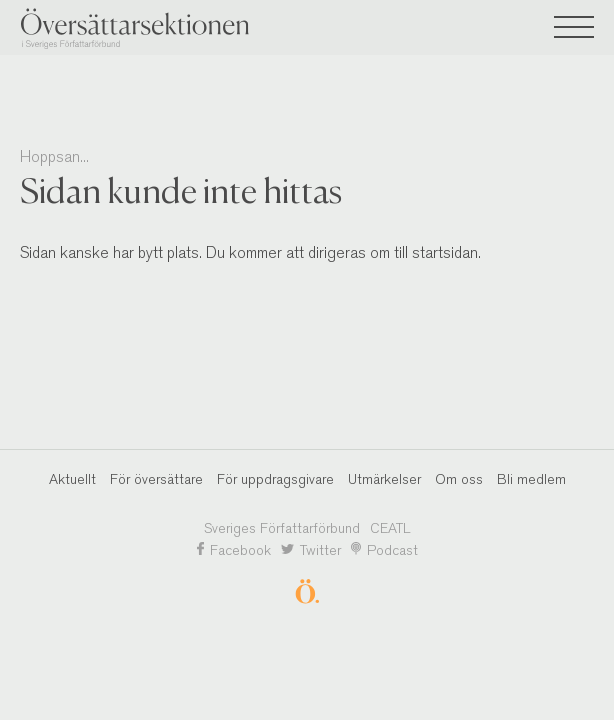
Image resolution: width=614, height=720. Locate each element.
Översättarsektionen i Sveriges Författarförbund (170, 28)
